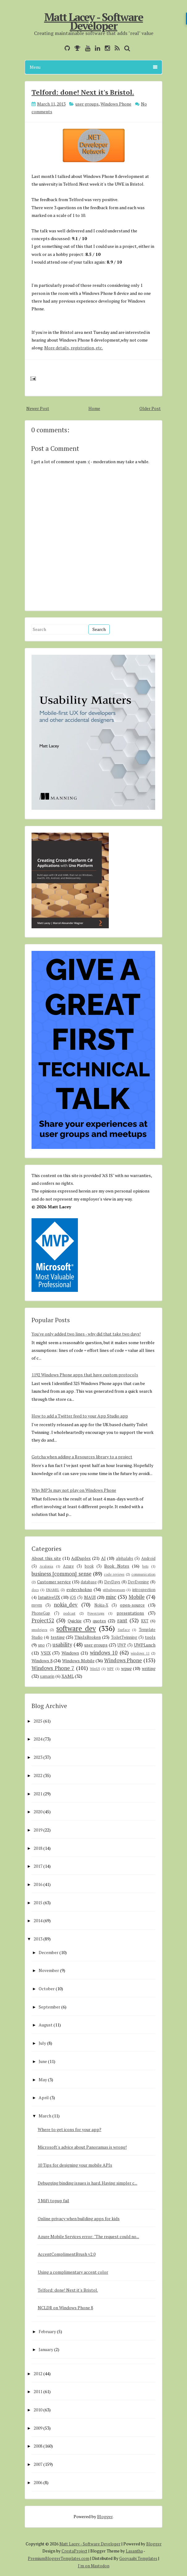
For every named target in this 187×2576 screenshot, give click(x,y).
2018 (38, 1848)
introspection (143, 1589)
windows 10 (104, 1652)
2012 (38, 2373)
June (43, 2061)
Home (94, 408)
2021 (38, 1794)
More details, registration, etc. (73, 348)
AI (103, 1558)
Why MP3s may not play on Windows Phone (74, 1490)
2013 (38, 1939)
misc (111, 1597)
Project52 (43, 1620)
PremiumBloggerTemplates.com (58, 2558)
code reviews (114, 1574)
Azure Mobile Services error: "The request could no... (88, 2236)
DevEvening (138, 1582)
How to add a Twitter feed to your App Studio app (80, 1416)
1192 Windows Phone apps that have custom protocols (85, 1375)
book (89, 1566)
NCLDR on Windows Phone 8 (65, 2308)
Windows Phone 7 (53, 1668)
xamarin (47, 1676)
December (48, 1952)
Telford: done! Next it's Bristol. (83, 92)
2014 (38, 1920)
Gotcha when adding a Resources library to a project (82, 1457)
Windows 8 (42, 1660)
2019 (38, 1830)
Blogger (105, 2516)
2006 (38, 2482)
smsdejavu (39, 1629)
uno (41, 1645)
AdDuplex (81, 1558)
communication (143, 1574)
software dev (76, 1628)
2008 (38, 2446)
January (46, 2349)
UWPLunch (144, 1645)
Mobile (137, 1597)
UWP (121, 1645)
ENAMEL (52, 1589)
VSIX (46, 1653)
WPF (110, 1668)
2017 (38, 1866)
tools (150, 1637)
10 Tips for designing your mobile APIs (75, 2165)
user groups (87, 104)
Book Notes (116, 1566)
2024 (38, 1739)
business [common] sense (61, 1573)
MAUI (90, 1597)
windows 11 (140, 1653)
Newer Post (37, 408)
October (47, 1988)
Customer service (54, 1582)
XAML (68, 1676)
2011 (38, 2391)
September (49, 2007)
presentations (130, 1613)
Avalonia (46, 1566)
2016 (38, 1884)
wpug (126, 1668)
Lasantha (134, 2551)
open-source (132, 1605)
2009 (38, 2428)
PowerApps (95, 1613)
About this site (46, 1558)
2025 (38, 1721)
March (45, 2116)
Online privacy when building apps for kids (79, 2218)
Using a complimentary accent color (73, 2272)
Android (148, 1558)
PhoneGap (41, 1613)
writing (148, 1668)
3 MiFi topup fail (53, 2200)
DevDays (112, 1582)
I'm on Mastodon (93, 2566)
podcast (69, 1613)
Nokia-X (101, 1605)
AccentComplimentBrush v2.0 (67, 2254)
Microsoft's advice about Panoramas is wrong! (82, 2147)
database (89, 1582)
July (42, 2043)
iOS (73, 1597)
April (44, 2097)
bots (145, 1566)
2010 (38, 2410)
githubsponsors (114, 1589)
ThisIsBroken (87, 1637)
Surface (124, 1629)
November (49, 1970)
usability (62, 1644)
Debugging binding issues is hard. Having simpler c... (87, 2183)
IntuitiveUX (49, 1597)
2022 (38, 1775)
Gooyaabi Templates (138, 2558)
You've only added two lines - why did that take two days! (86, 1334)
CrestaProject (74, 2551)
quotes (99, 1621)
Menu (93, 67)
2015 (38, 1902)
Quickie (75, 1621)
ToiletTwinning (124, 1637)
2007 (38, 2464)
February (47, 2331)
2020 (38, 1811)
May (43, 2079)
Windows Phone (115, 104)
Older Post (150, 408)
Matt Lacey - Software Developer (93, 21)
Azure (68, 1566)
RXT (144, 1621)
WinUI (95, 1668)
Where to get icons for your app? (69, 2129)
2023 (38, 1757)
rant (122, 1620)
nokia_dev (66, 1604)
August (46, 2025)
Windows (70, 1653)
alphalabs (124, 1558)
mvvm (37, 1605)
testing (58, 1637)
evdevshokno (79, 1589)
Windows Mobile (78, 1660)
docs (35, 1589)
